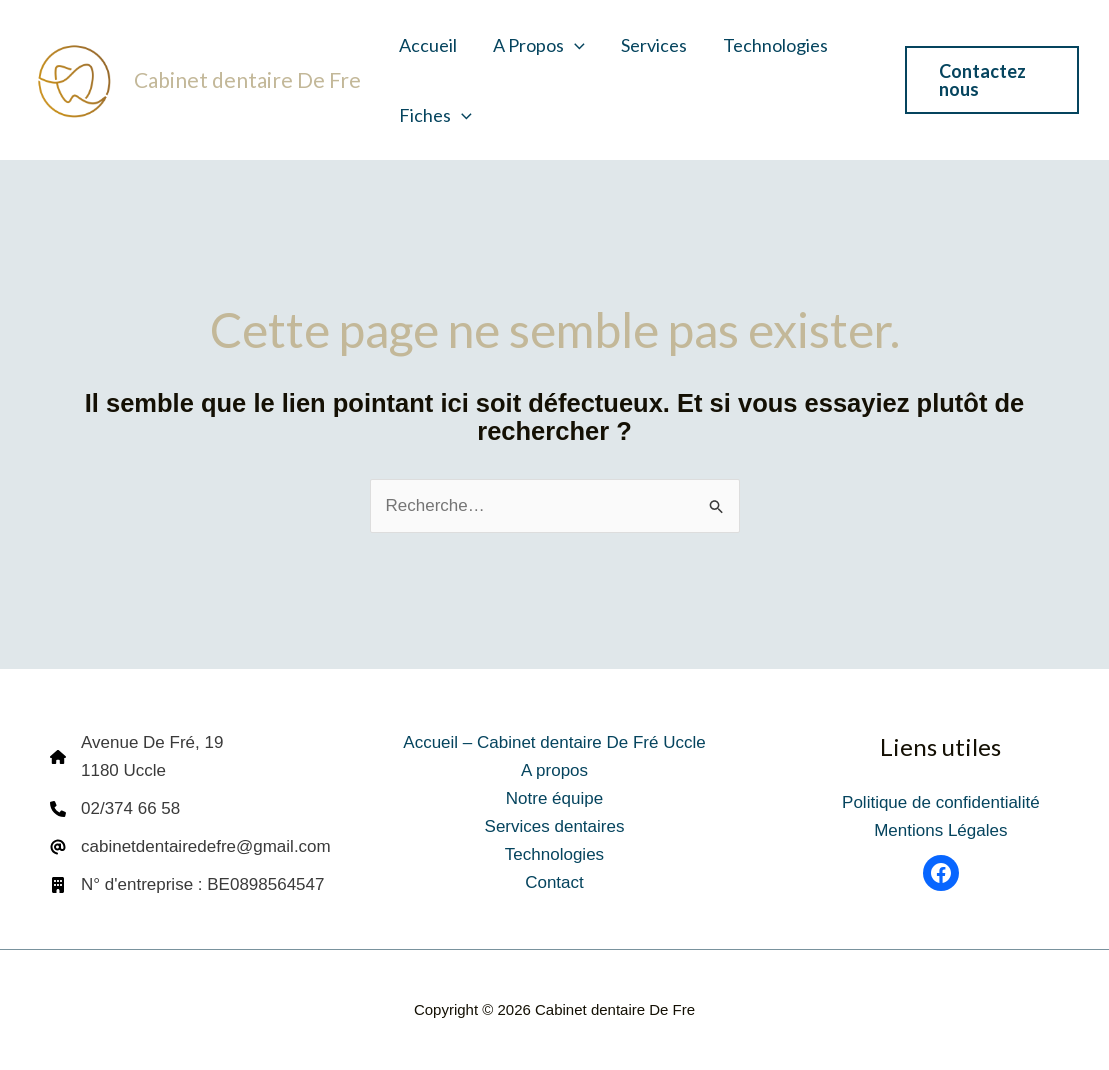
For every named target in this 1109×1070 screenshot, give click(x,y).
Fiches (435, 115)
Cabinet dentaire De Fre (247, 79)
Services (654, 45)
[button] (574, 45)
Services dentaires (555, 826)
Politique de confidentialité (941, 802)
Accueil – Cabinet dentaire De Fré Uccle (554, 742)
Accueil (428, 45)
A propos (539, 45)
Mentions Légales (940, 830)
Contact (554, 882)
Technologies (775, 45)
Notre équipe (554, 798)
